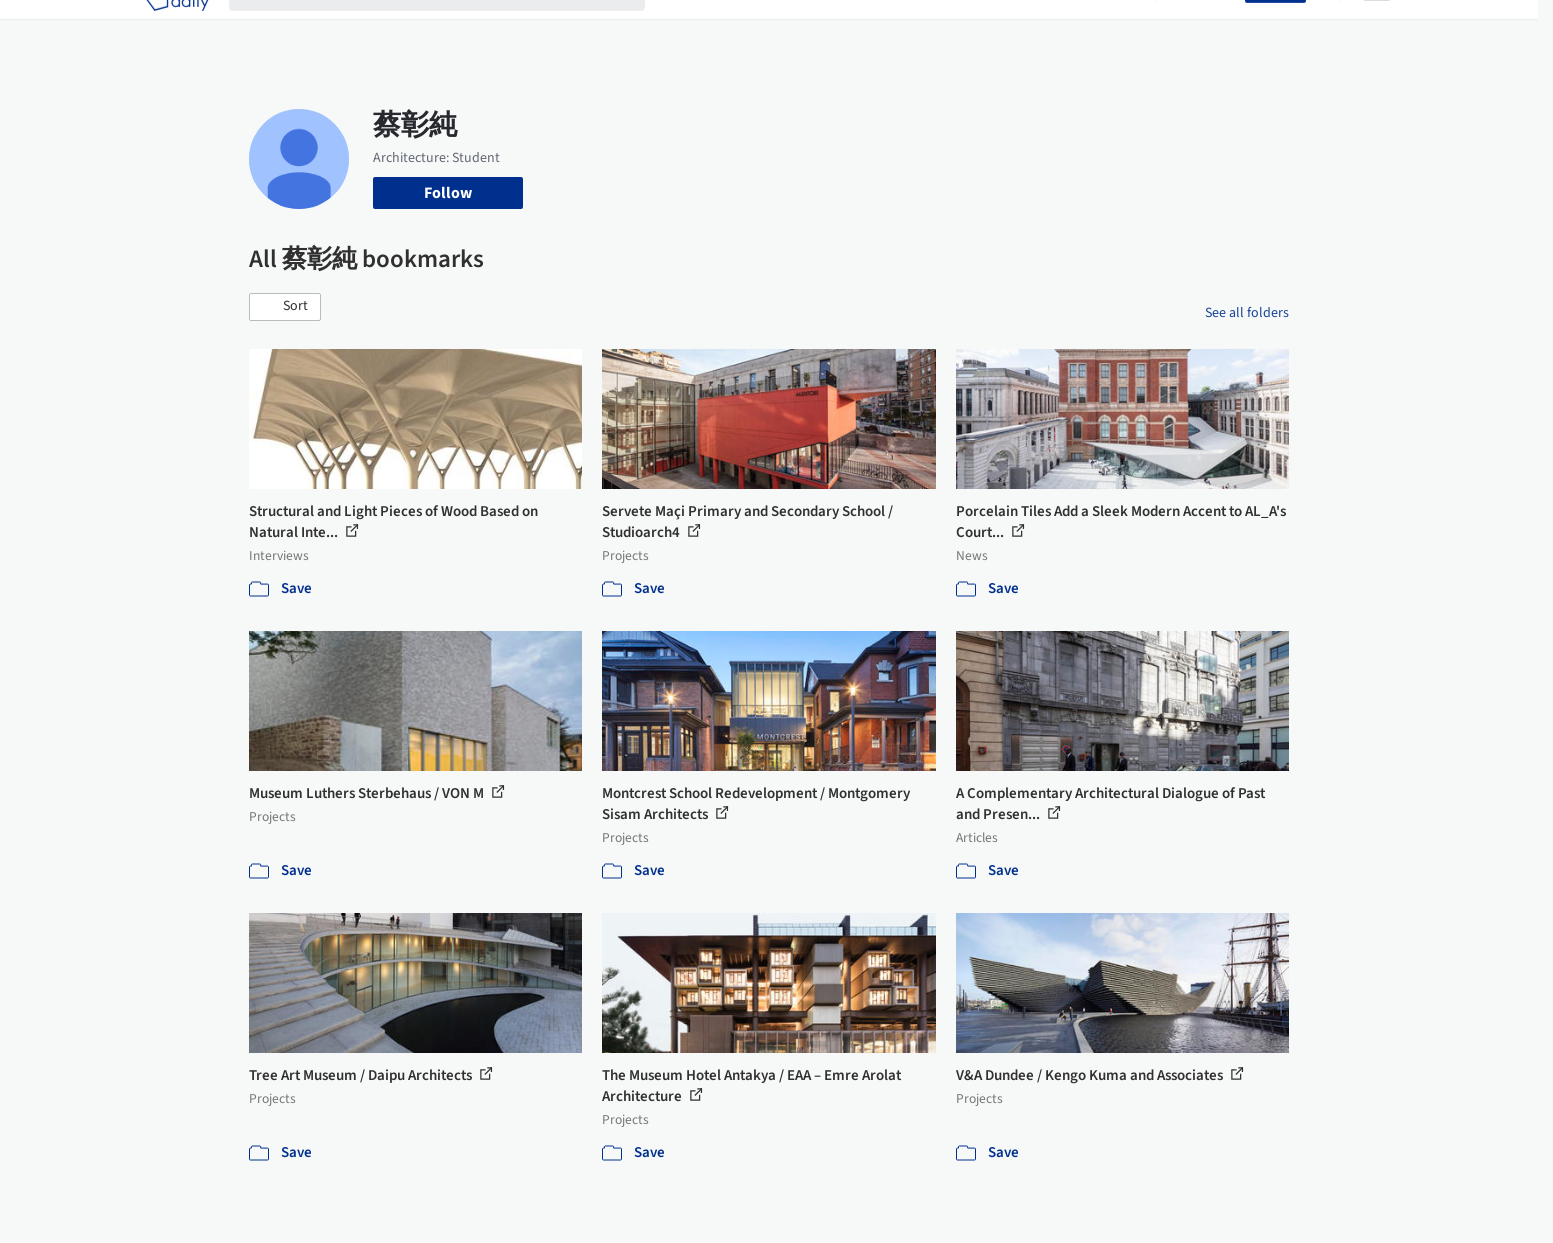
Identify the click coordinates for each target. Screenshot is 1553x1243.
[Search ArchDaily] (453, 28)
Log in (1212, 28)
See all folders (1247, 313)
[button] (285, 307)
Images (761, 28)
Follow (448, 193)
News (1050, 28)
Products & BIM (854, 28)
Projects (693, 28)
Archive (1110, 28)
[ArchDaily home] (177, 28)
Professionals (969, 28)
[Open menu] (1377, 28)
